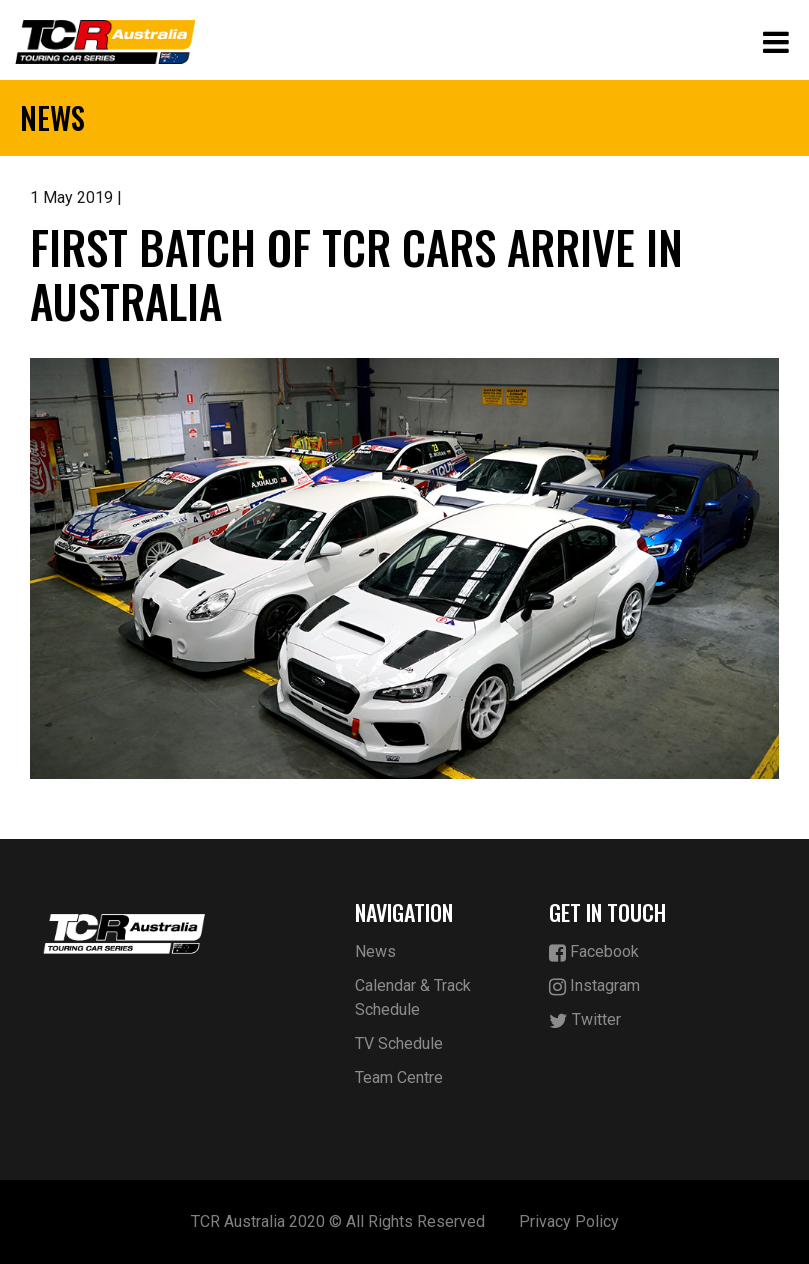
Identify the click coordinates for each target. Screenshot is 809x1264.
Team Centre (399, 1077)
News (375, 951)
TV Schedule (399, 1043)
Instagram (594, 986)
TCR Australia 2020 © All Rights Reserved (338, 1221)
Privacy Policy (569, 1221)
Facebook (594, 952)
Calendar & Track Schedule (413, 997)
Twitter (585, 1020)
